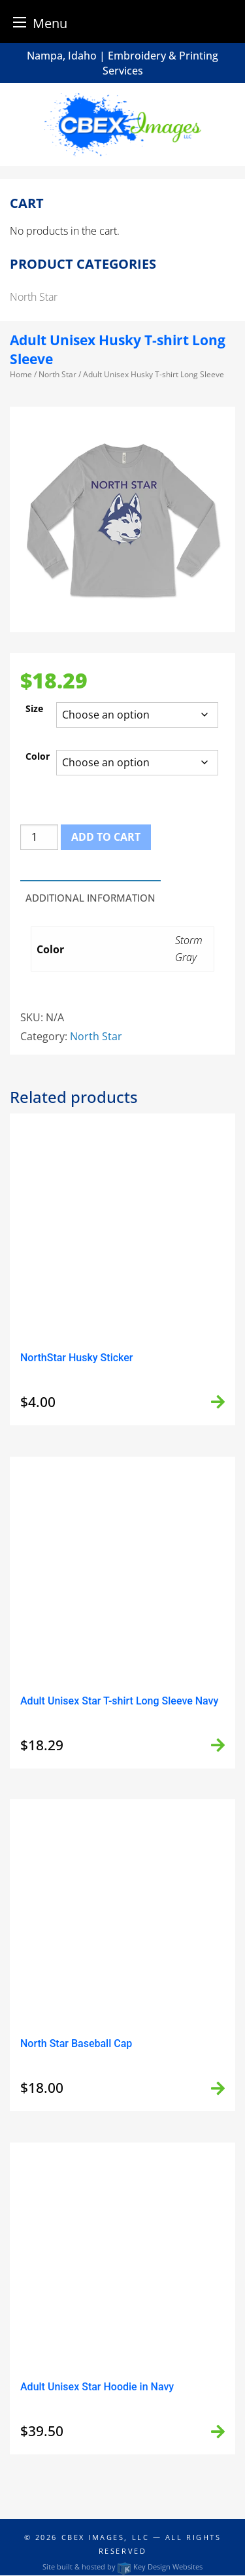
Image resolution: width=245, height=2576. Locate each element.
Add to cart (105, 837)
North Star (57, 374)
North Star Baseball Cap (76, 2043)
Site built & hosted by (122, 2566)
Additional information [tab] (90, 897)
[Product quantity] (39, 837)
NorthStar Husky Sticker (76, 1357)
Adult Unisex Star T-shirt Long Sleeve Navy (119, 1701)
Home (21, 374)
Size (34, 708)
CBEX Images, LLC (105, 2537)
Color (37, 756)
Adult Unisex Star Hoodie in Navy (97, 2387)
